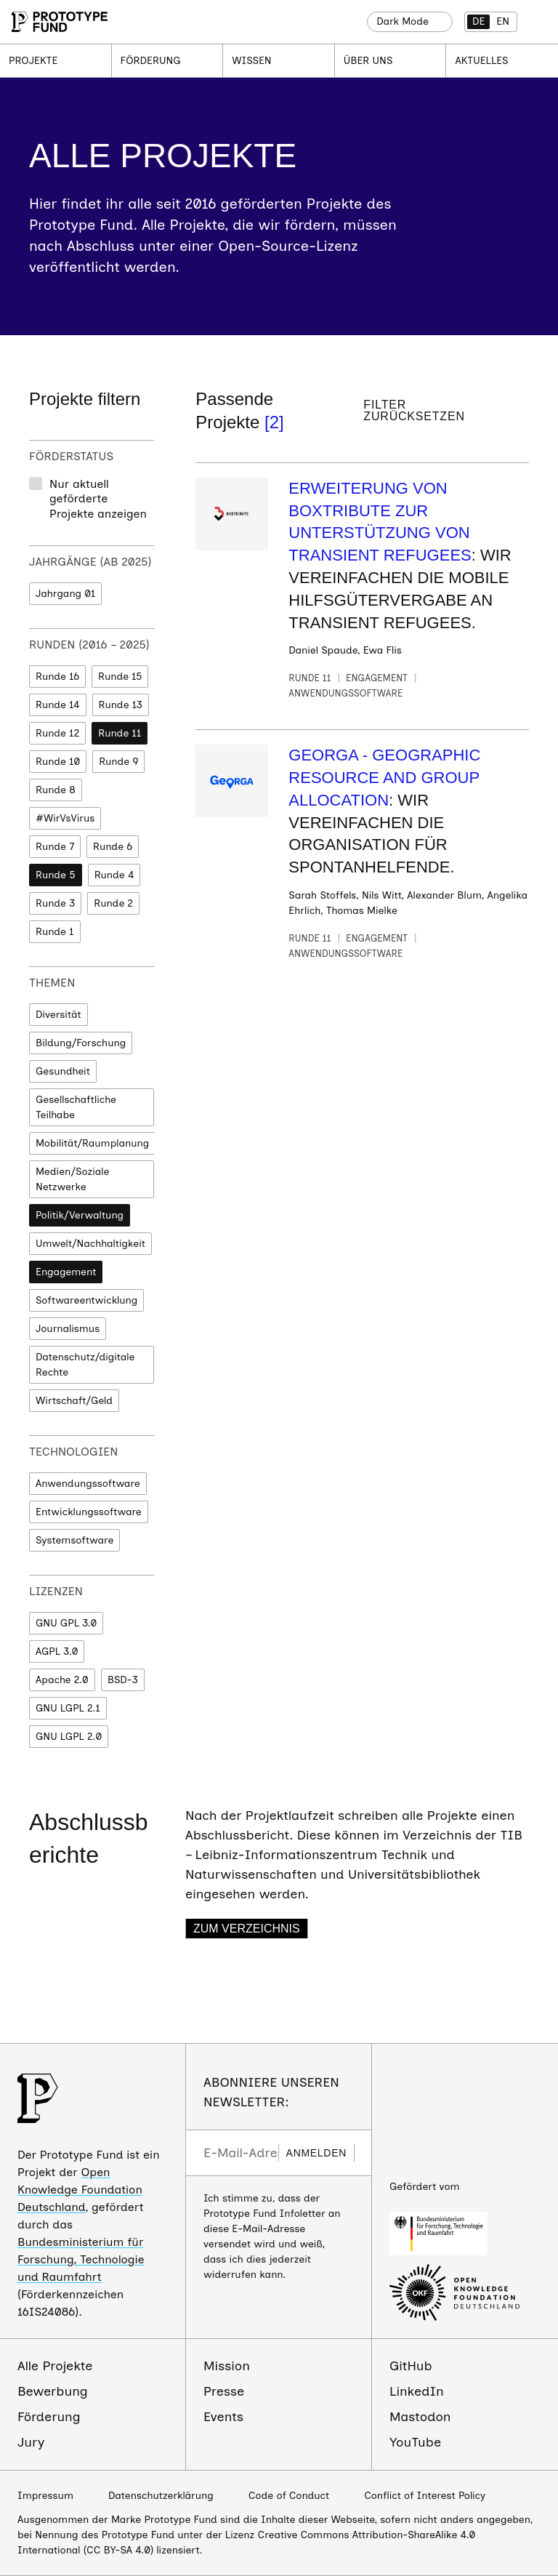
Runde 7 (55, 846)
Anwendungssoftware (88, 1483)
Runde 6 (112, 846)
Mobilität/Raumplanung (92, 1143)
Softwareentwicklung (86, 1300)
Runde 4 (114, 875)
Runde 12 (57, 733)
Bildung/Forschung (81, 1043)
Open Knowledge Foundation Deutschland (79, 2189)
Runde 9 (118, 761)
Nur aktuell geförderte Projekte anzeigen (98, 499)
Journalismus (68, 1329)
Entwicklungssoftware (89, 1512)
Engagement (66, 1272)
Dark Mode (402, 21)
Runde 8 (56, 790)
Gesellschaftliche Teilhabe (76, 1107)
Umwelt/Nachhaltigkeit (90, 1243)
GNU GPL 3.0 (66, 1623)
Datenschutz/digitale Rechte (85, 1365)
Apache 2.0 (62, 1680)
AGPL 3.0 (57, 1651)
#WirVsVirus (65, 818)
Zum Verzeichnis (246, 1928)
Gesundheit (63, 1071)
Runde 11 (119, 733)
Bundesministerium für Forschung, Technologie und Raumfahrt (81, 2259)
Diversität (58, 1014)
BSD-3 (123, 1680)
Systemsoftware (74, 1540)
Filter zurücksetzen (413, 410)
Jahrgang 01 (65, 593)
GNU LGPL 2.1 (68, 1708)
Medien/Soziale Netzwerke (73, 1179)
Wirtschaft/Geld (74, 1401)
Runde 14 (58, 705)
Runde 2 (113, 903)
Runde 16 (57, 676)
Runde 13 (120, 705)
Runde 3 (55, 903)
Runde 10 (58, 761)
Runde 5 (56, 875)
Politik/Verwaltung (80, 1215)
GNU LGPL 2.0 (69, 1736)
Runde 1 (55, 932)
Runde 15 (120, 676)
